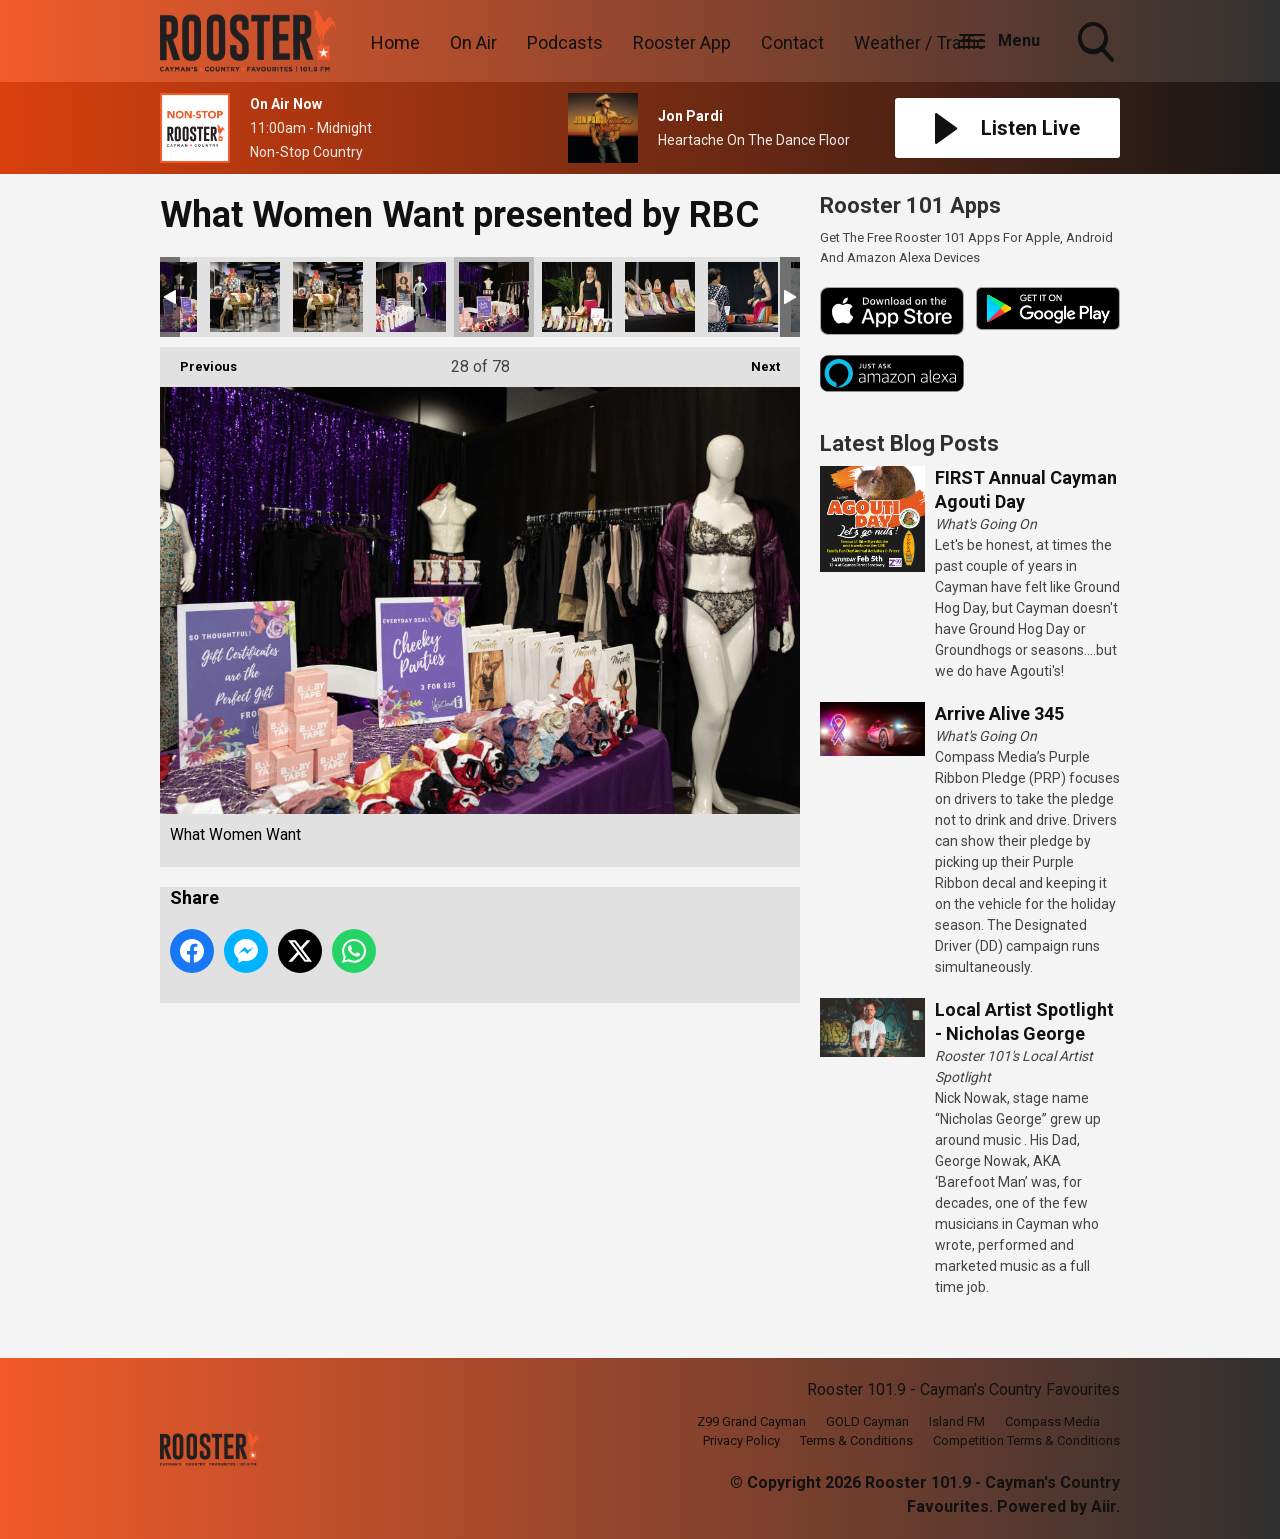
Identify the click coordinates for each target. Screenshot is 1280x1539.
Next (755, 360)
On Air (473, 42)
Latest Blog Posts (909, 443)
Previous (198, 360)
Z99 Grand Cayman (751, 1421)
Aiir (1103, 1506)
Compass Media (1052, 1421)
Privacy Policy (741, 1440)
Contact (792, 42)
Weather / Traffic (920, 42)
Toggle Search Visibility (1098, 44)
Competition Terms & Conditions (1026, 1440)
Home (395, 42)
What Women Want (245, 297)
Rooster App (682, 42)
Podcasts (565, 42)
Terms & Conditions (856, 1440)
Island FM (957, 1421)
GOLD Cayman (867, 1421)
